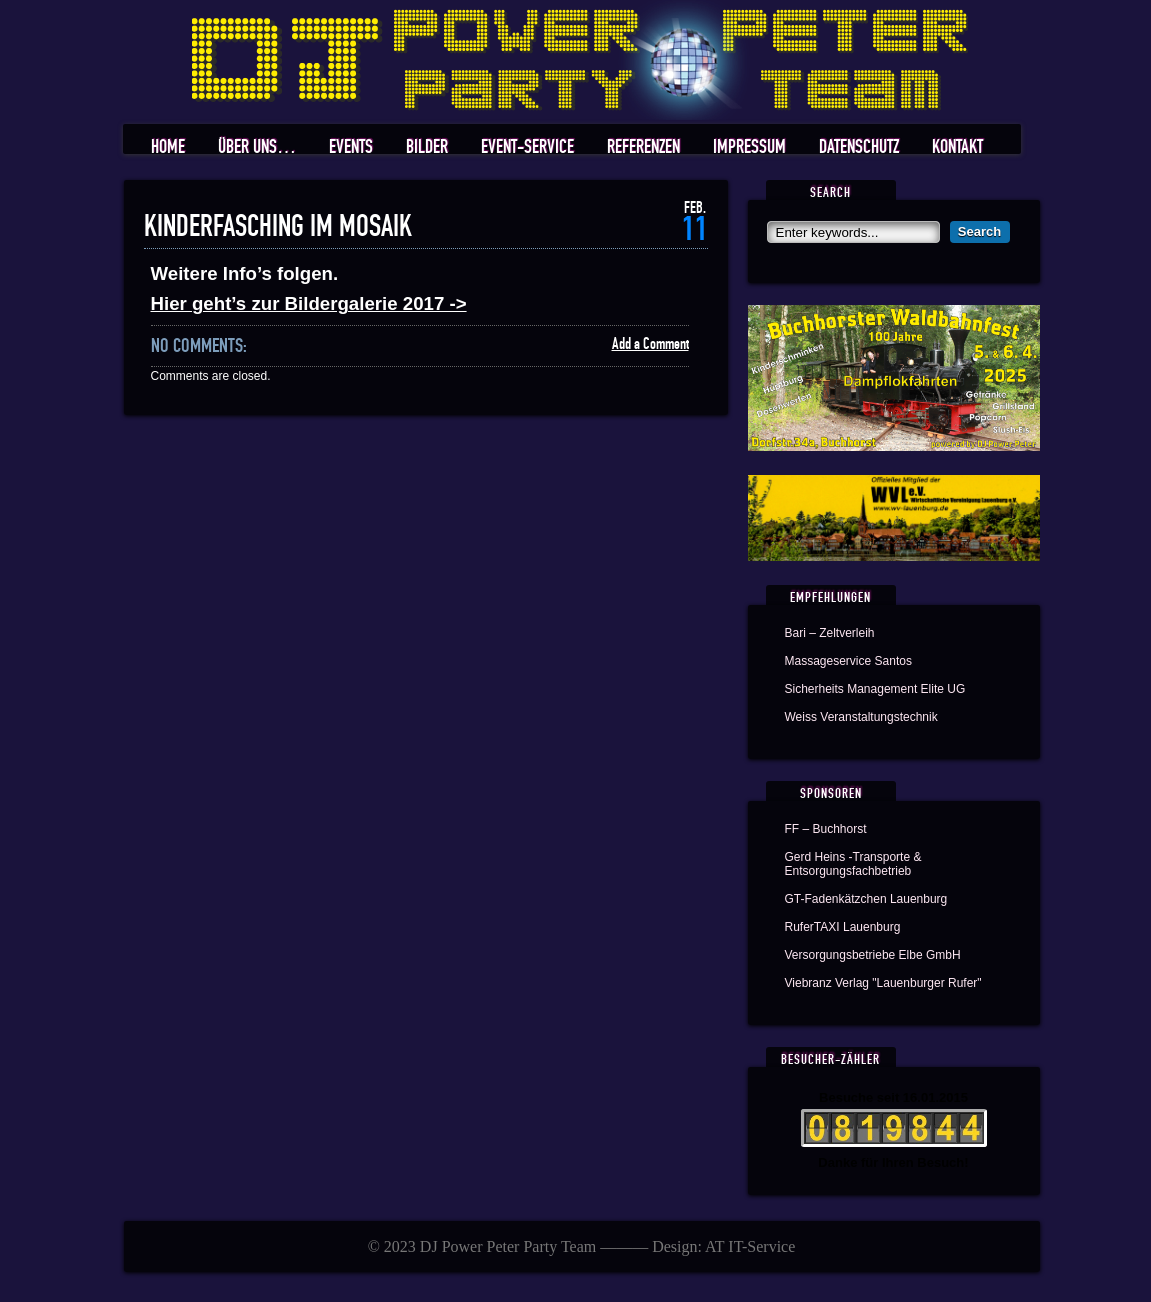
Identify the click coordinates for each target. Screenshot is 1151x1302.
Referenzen (643, 147)
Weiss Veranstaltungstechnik (861, 717)
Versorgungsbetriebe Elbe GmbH (873, 955)
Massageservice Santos (848, 661)
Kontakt (957, 147)
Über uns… (257, 147)
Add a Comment (650, 344)
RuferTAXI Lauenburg (843, 927)
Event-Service (527, 147)
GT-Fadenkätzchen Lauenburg (866, 899)
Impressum (749, 147)
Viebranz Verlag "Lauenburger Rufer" (883, 983)
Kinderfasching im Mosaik (278, 227)
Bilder (427, 147)
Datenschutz (859, 147)
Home (168, 147)
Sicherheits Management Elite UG (875, 689)
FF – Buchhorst (826, 829)
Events (351, 147)
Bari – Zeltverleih (830, 633)
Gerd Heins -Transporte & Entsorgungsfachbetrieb (853, 864)
